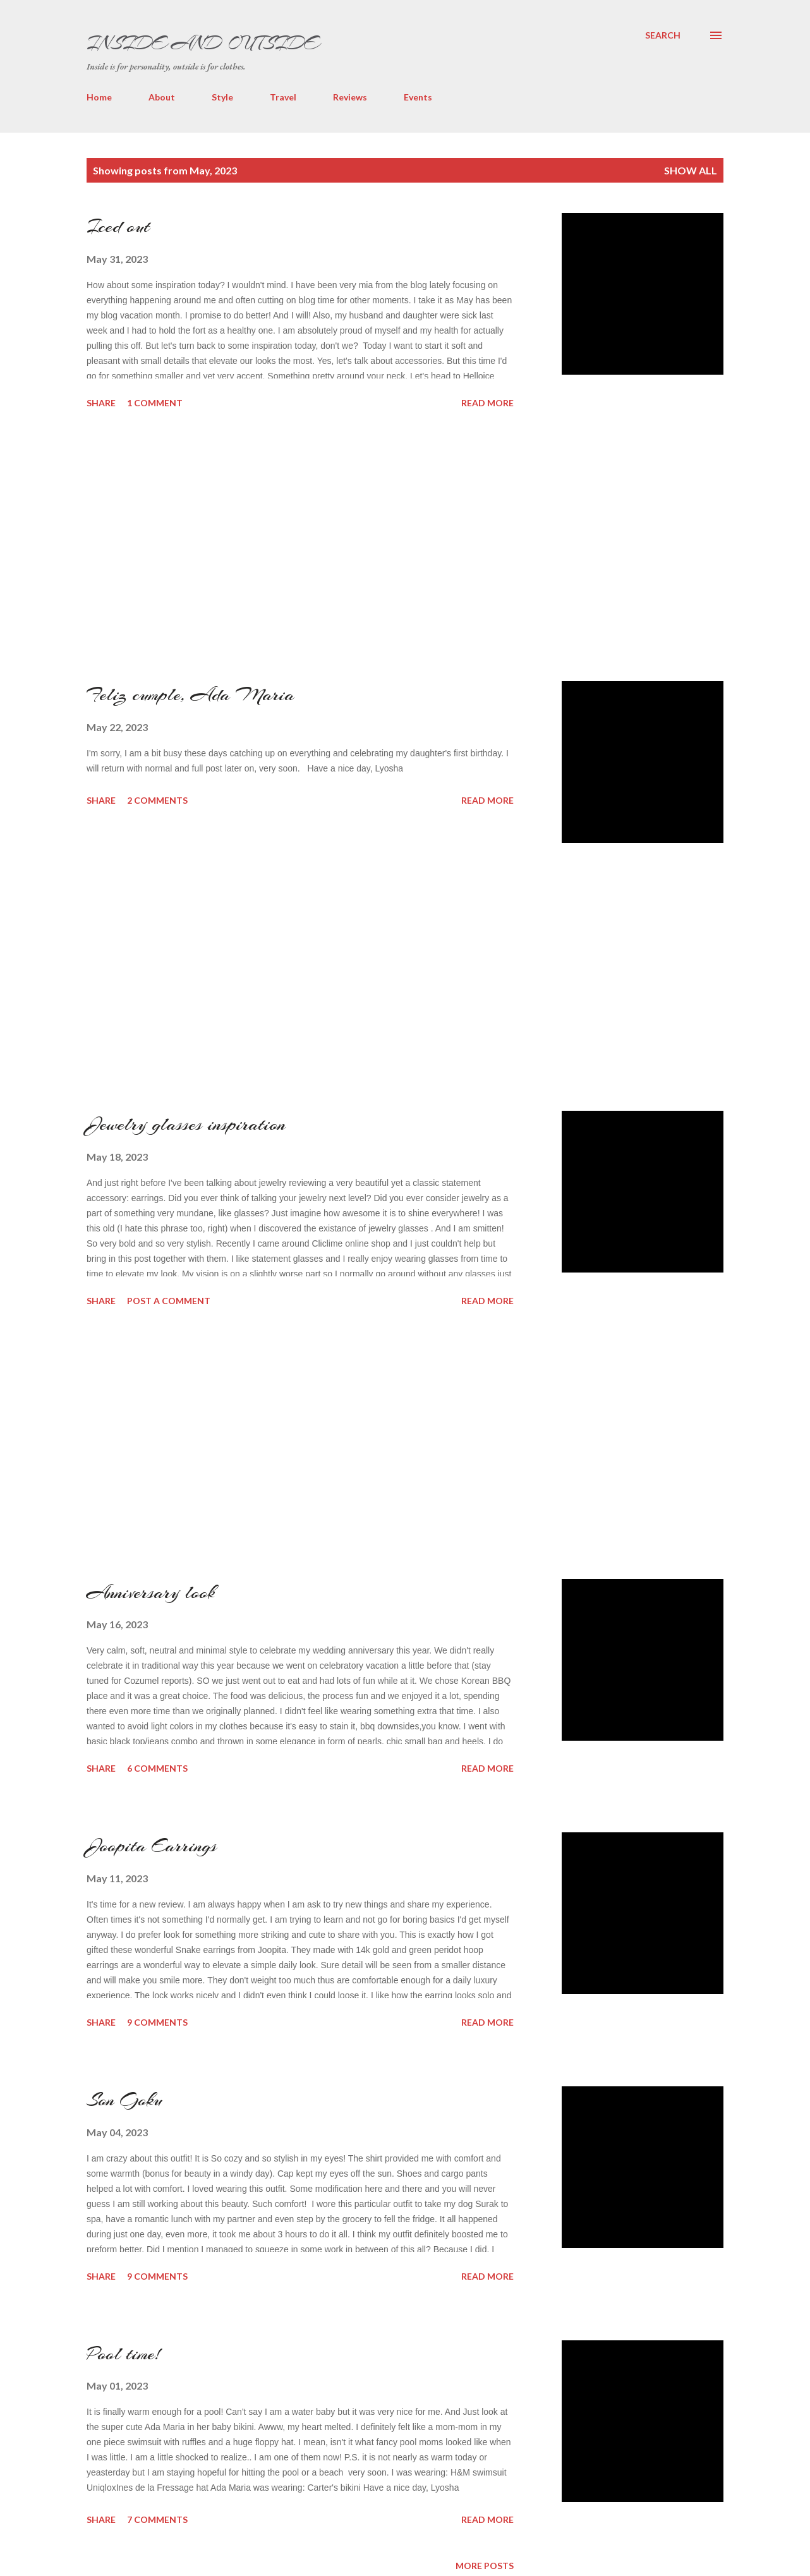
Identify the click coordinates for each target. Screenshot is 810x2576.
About (161, 97)
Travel (283, 97)
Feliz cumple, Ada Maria (190, 694)
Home (99, 97)
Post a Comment (168, 1300)
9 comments (157, 2022)
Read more (487, 402)
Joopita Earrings (152, 1845)
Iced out (118, 226)
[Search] (662, 35)
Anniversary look (151, 1592)
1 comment (155, 402)
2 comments (157, 800)
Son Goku (124, 2099)
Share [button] (101, 402)
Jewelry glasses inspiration (186, 1124)
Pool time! (123, 2353)
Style (222, 97)
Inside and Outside (202, 43)
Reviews (350, 97)
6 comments (157, 1768)
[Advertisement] (181, 546)
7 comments (157, 2519)
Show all (690, 170)
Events (418, 97)
